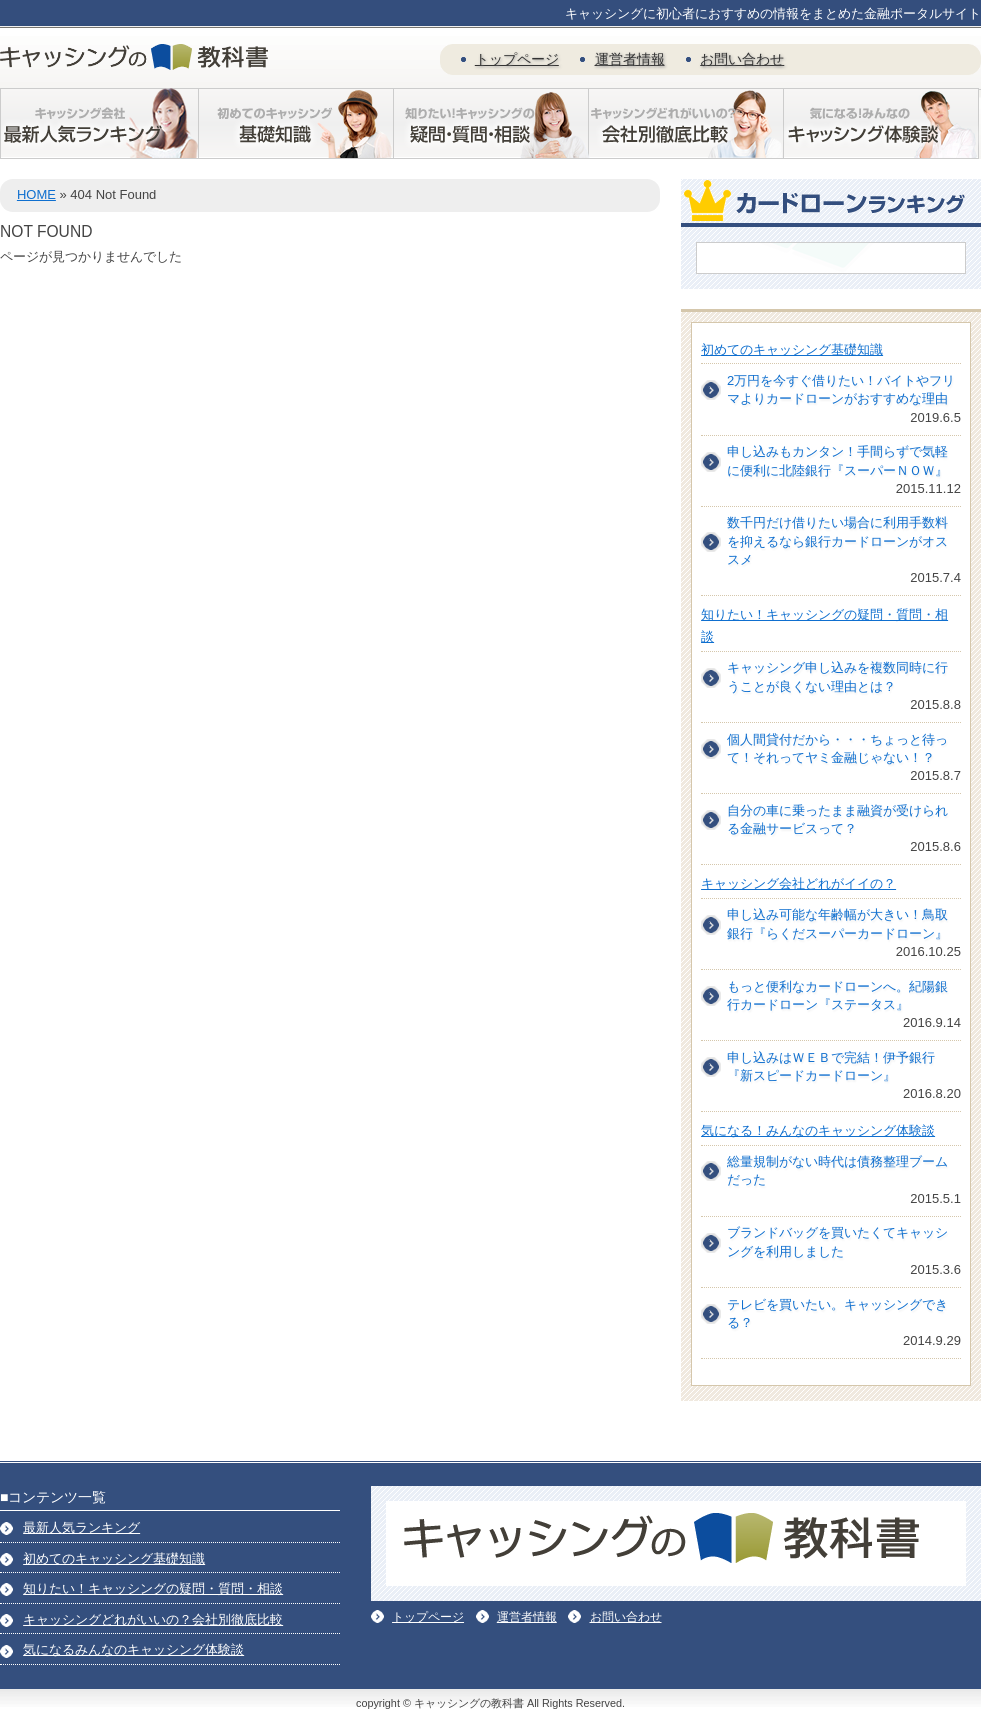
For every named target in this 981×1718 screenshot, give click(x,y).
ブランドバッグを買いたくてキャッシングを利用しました (837, 1241)
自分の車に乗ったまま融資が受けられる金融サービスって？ (837, 819)
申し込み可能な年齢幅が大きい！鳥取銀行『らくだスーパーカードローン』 (837, 923)
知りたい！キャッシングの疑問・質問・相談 (153, 1588)
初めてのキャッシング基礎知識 (792, 349)
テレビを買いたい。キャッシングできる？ (837, 1313)
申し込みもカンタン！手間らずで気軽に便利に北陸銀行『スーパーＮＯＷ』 (837, 460)
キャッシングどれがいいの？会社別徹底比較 (153, 1619)
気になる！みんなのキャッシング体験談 (818, 1130)
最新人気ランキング (81, 1527)
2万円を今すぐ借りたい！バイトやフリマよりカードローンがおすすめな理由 (841, 389)
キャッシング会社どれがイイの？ (798, 883)
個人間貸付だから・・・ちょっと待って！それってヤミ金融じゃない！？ (837, 748)
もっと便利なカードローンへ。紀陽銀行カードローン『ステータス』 (837, 995)
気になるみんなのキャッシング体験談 (133, 1649)
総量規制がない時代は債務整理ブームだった (837, 1170)
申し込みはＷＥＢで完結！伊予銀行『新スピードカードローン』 (831, 1066)
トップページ (517, 59)
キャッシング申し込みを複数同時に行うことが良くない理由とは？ (837, 676)
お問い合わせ (742, 59)
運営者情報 (630, 59)
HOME (36, 194)
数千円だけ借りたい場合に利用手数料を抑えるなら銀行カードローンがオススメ (837, 540)
